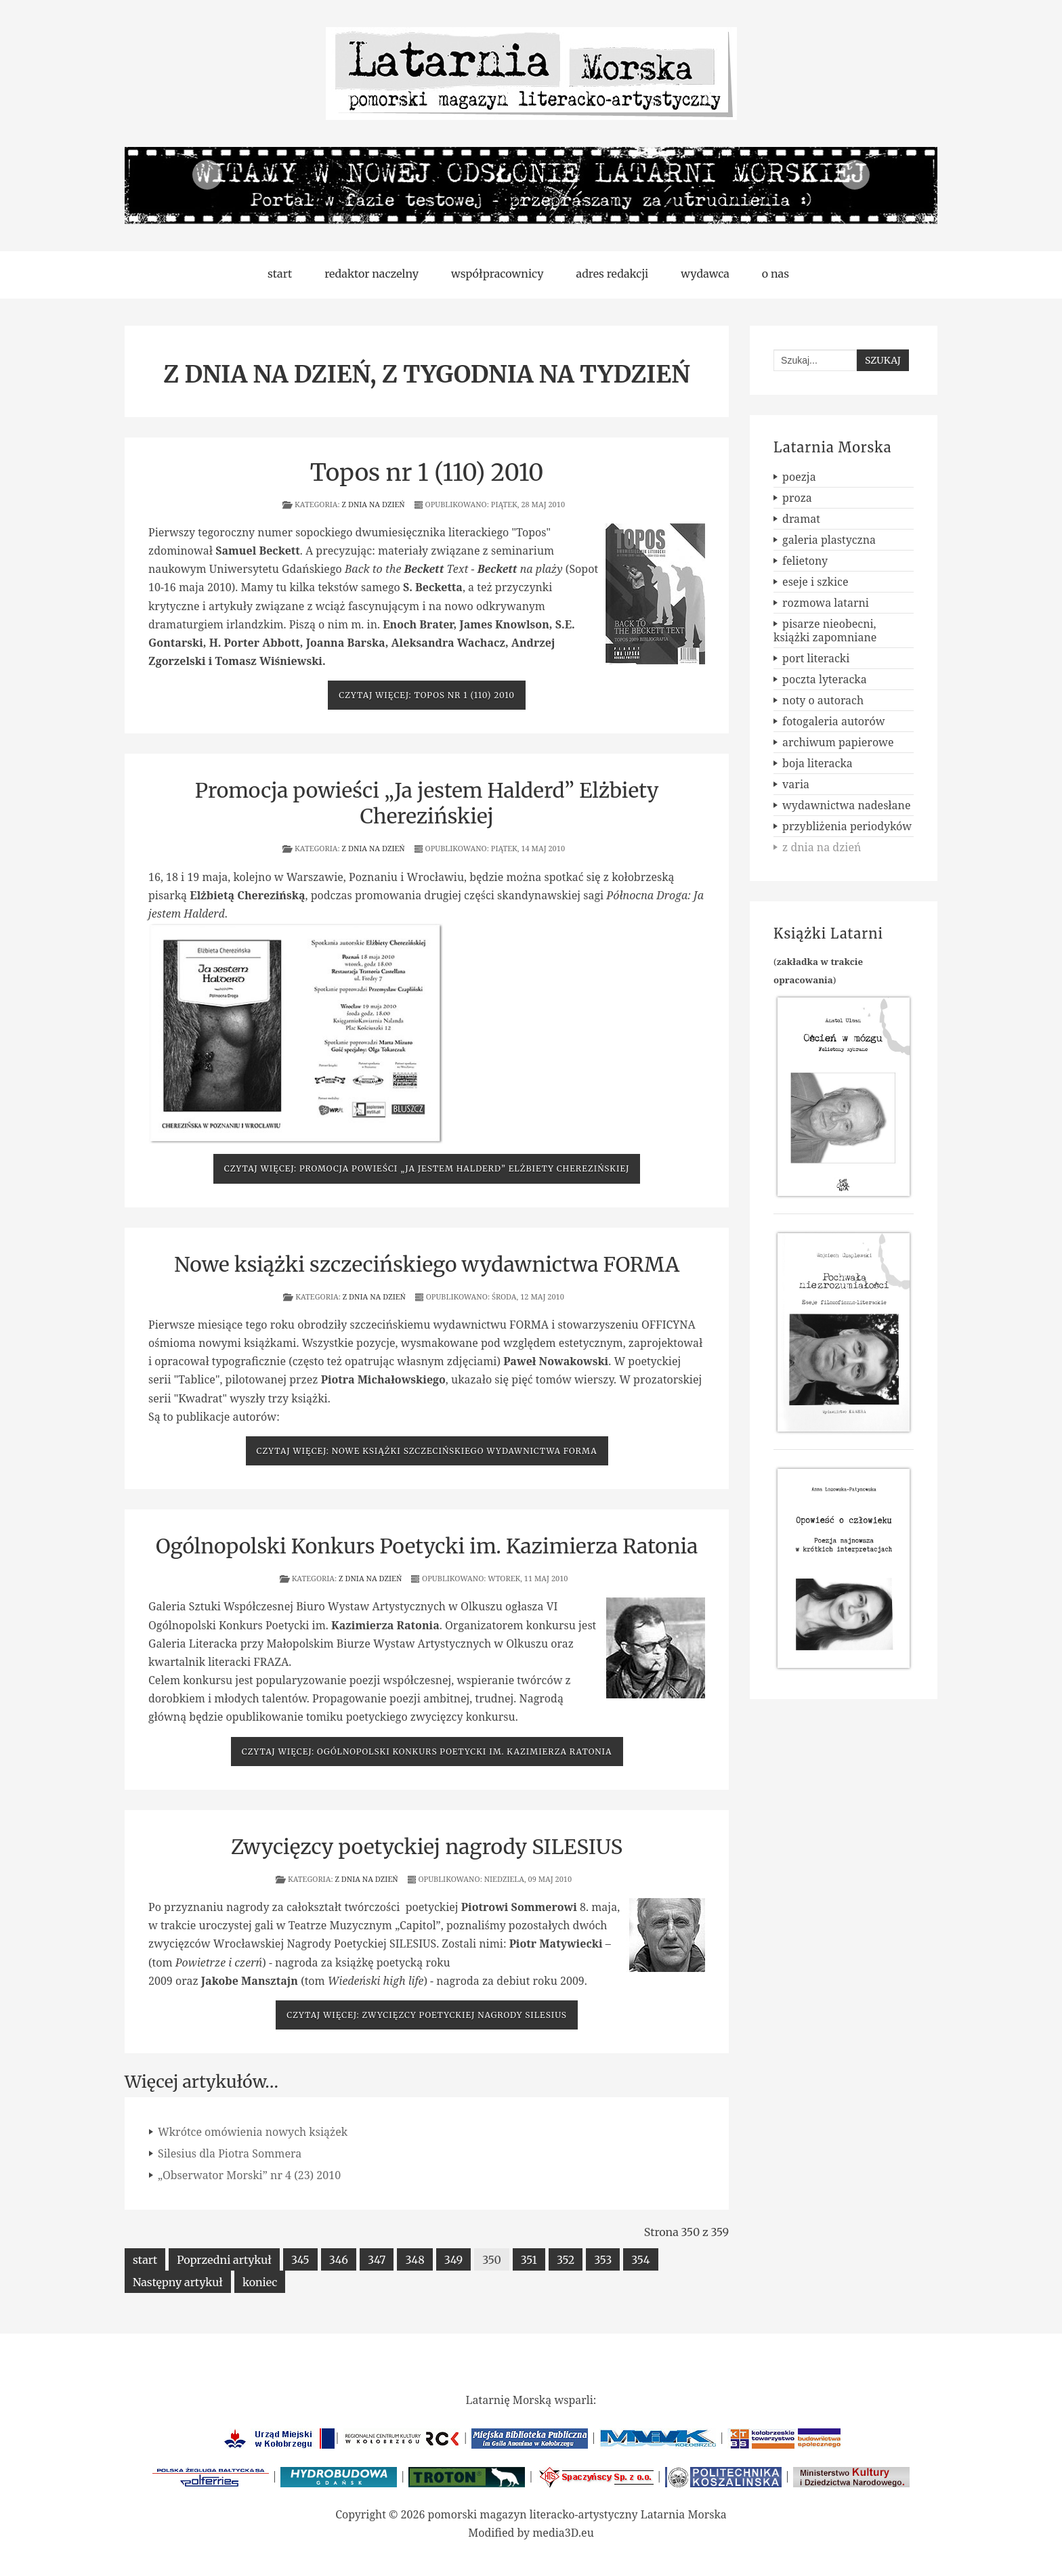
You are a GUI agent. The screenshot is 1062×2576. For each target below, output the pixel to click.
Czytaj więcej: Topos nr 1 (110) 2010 (427, 695)
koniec (260, 2282)
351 (529, 2260)
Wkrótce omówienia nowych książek (252, 2131)
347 (376, 2260)
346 (338, 2260)
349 (453, 2260)
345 (300, 2260)
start (145, 2260)
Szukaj (883, 360)
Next (855, 175)
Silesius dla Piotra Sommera (229, 2153)
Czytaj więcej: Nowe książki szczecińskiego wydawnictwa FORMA (427, 1451)
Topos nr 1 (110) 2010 (427, 473)
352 (565, 2260)
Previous (207, 175)
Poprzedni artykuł (224, 2260)
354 (640, 2260)
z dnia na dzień (373, 504)
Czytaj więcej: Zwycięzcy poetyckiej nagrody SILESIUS (426, 2015)
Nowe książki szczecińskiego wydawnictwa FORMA (426, 1264)
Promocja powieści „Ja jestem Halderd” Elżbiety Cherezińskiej (427, 803)
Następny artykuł (178, 2282)
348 (414, 2260)
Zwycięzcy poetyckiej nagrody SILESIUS (427, 1847)
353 (603, 2260)
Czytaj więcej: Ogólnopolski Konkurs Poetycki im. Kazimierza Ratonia (427, 1751)
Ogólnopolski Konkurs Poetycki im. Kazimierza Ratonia (427, 1546)
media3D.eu (563, 2532)
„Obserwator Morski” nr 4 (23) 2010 (249, 2175)
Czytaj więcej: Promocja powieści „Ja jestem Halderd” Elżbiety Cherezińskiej (427, 1168)
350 (491, 2260)
